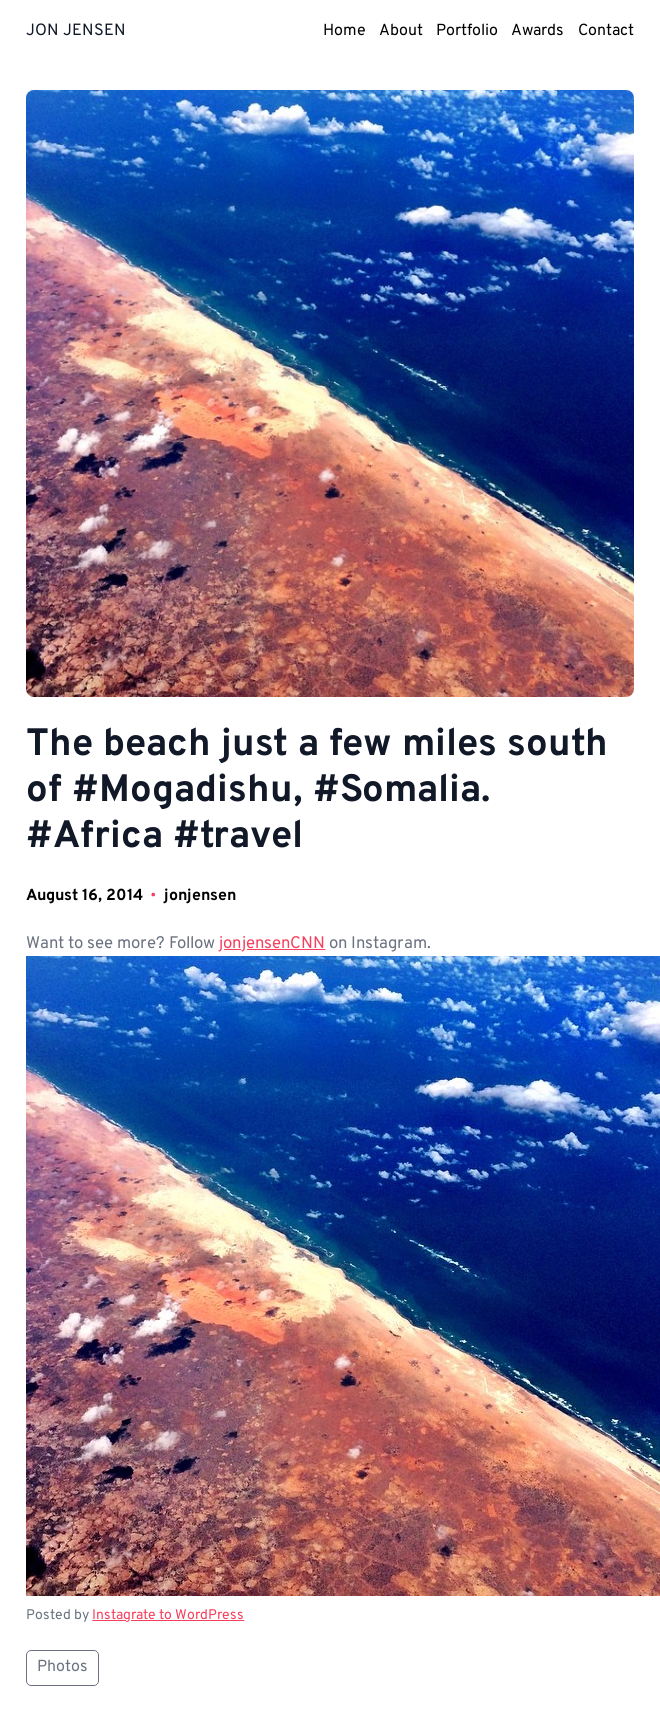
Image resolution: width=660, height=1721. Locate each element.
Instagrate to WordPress (168, 1615)
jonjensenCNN (272, 943)
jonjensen (200, 896)
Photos (62, 1667)
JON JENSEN (76, 31)
